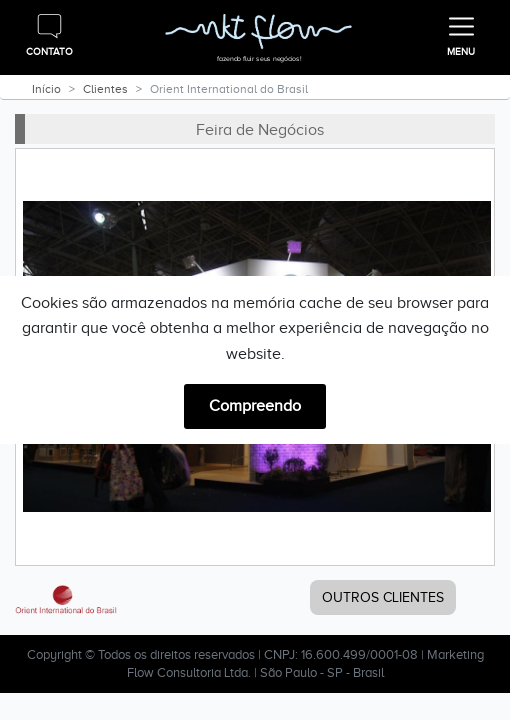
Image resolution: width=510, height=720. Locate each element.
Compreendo (255, 406)
